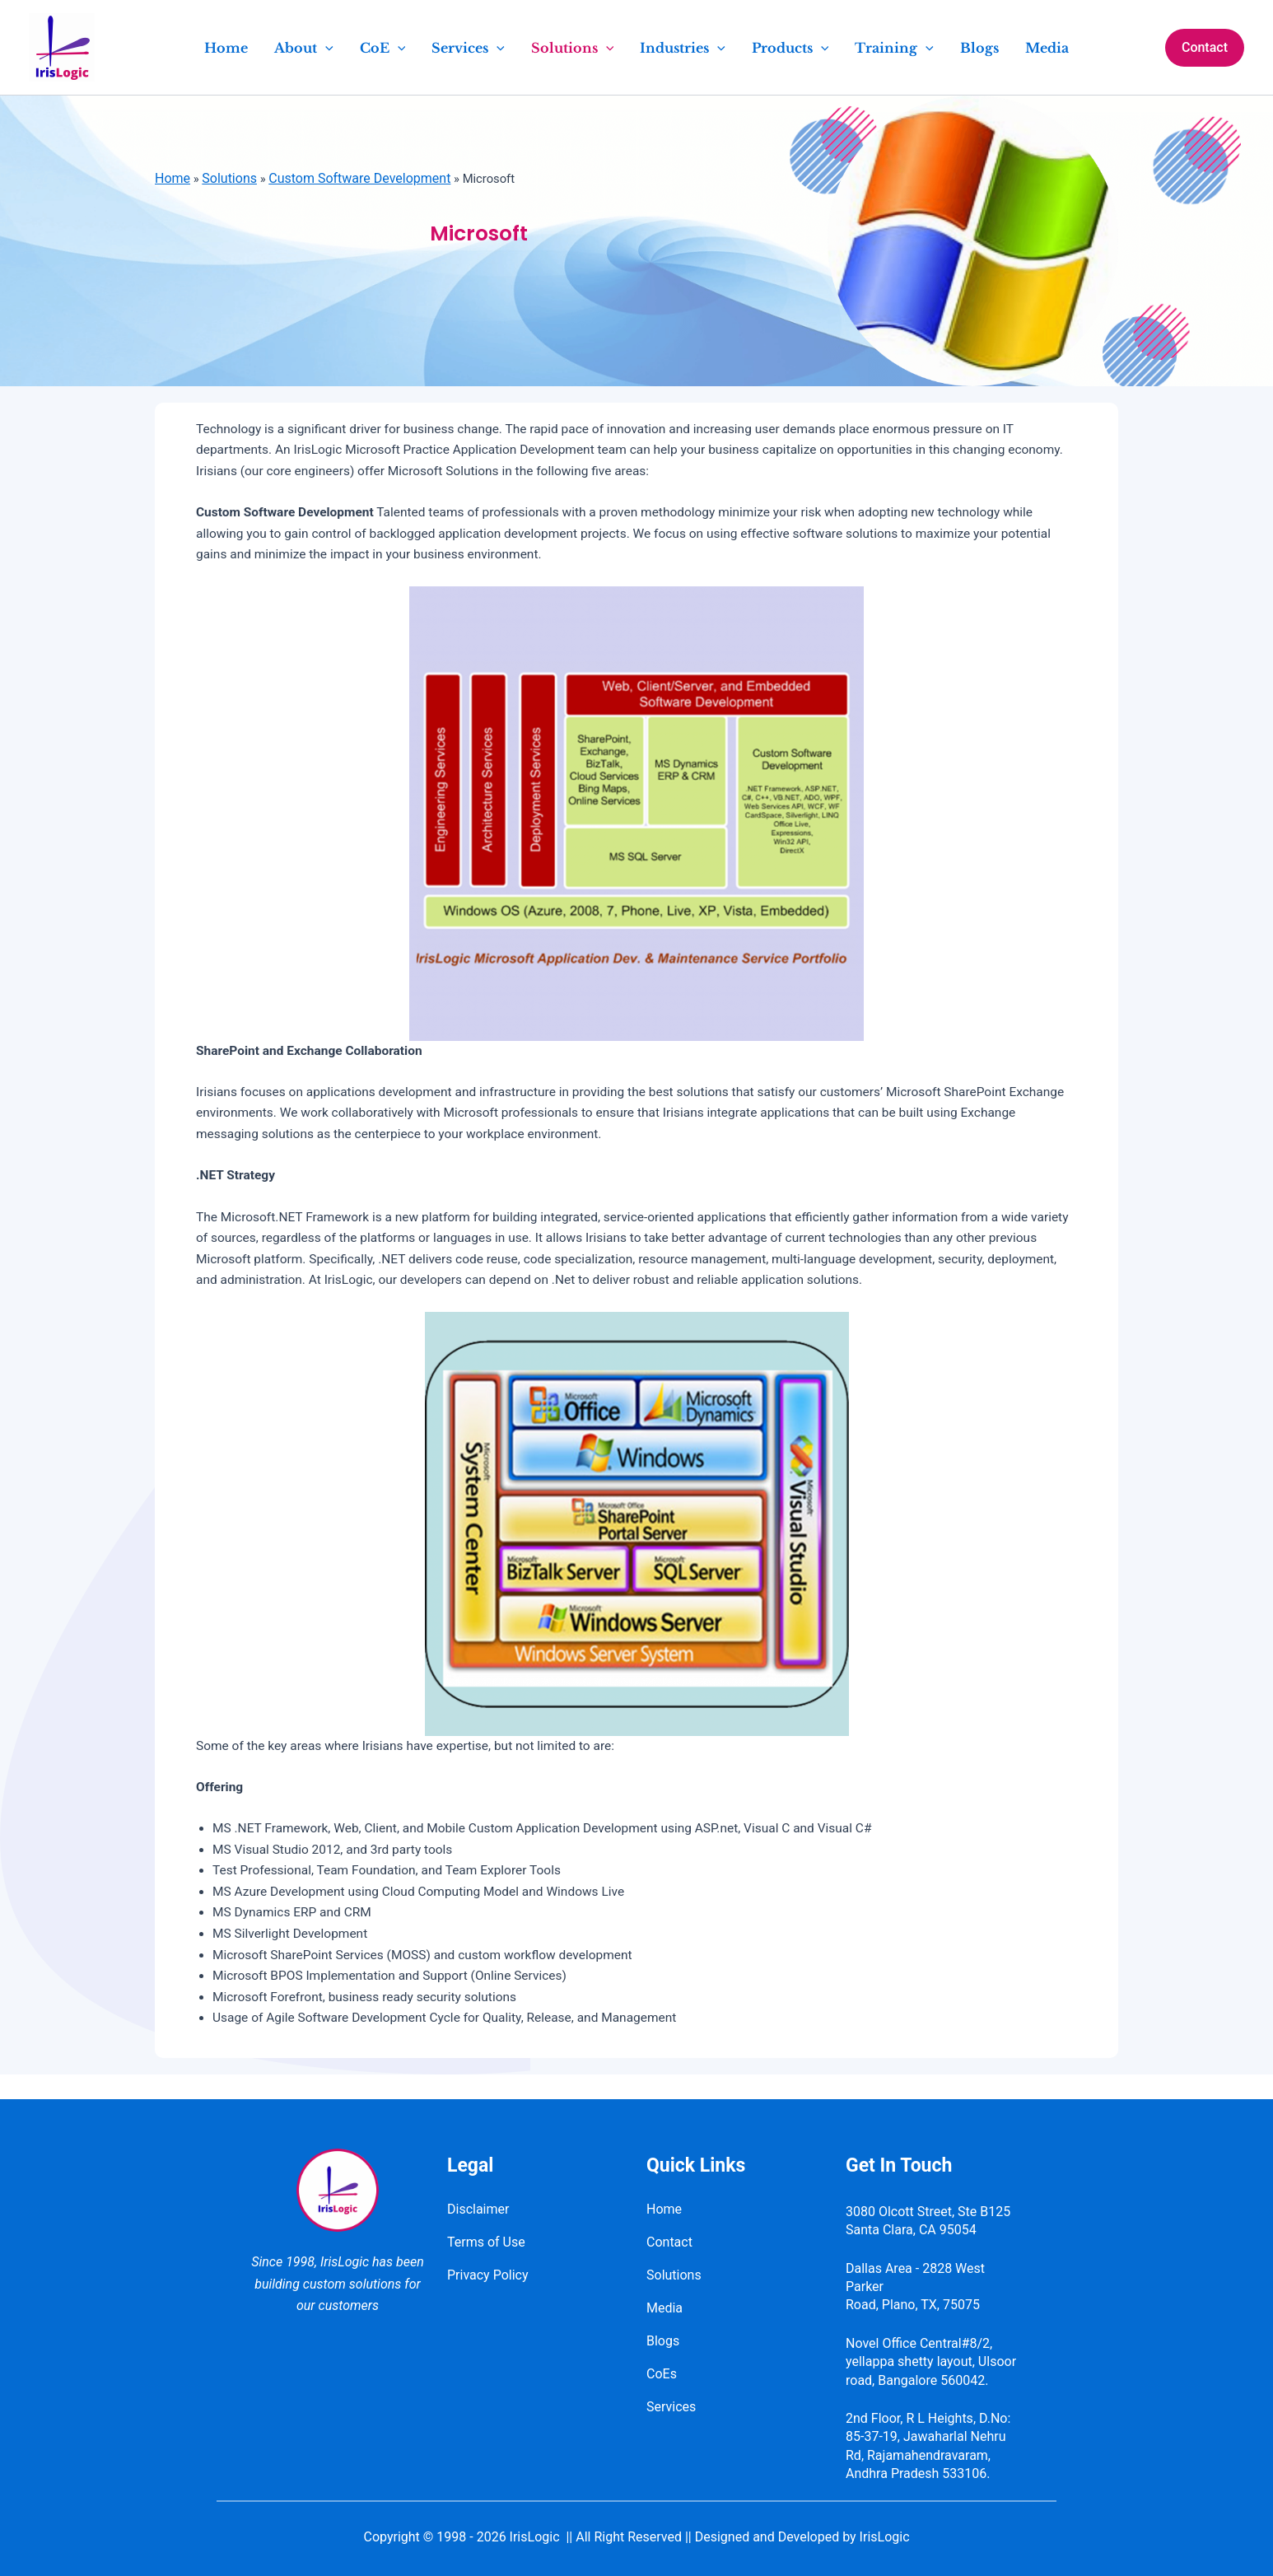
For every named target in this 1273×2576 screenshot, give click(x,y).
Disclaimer (478, 2209)
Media (664, 2308)
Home (172, 178)
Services (671, 2407)
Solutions (231, 178)
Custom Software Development (362, 178)
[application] (325, 48)
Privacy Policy (488, 2275)
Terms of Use (486, 2242)
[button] (1204, 48)
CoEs (661, 2374)
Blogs (662, 2341)
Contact (669, 2242)
